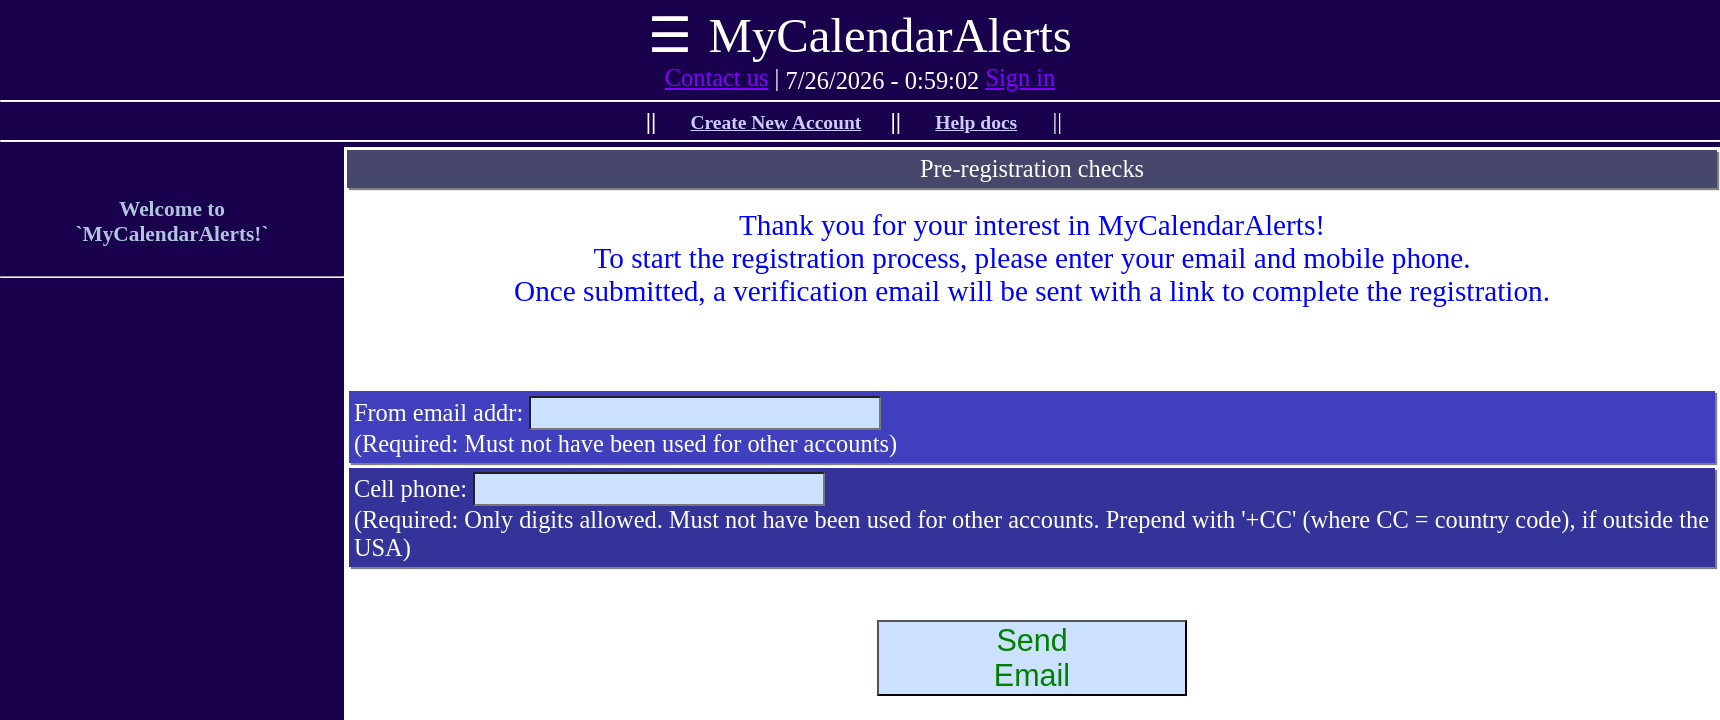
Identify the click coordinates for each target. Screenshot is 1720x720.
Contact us (717, 77)
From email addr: (438, 412)
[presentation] (1032, 347)
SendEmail (1032, 657)
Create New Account (775, 122)
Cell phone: (410, 488)
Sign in (1020, 77)
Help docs (976, 122)
